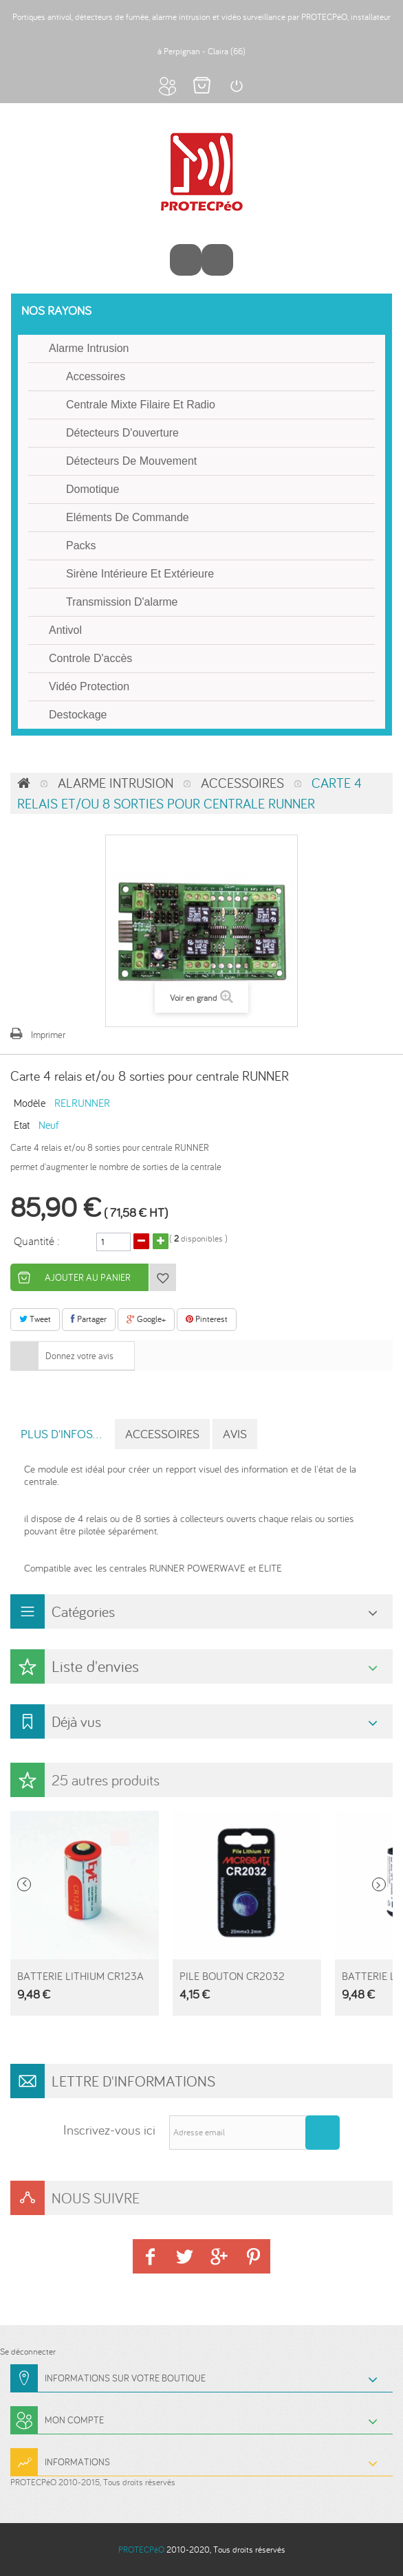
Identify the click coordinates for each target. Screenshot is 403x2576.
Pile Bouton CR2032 (232, 1976)
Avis (235, 1434)
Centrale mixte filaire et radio (140, 404)
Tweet (35, 1319)
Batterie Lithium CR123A (80, 1976)
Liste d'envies (95, 1666)
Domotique (92, 489)
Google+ (146, 1319)
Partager (89, 1319)
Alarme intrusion (89, 348)
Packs (81, 545)
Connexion (236, 86)
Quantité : (37, 1240)
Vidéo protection (89, 686)
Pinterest (207, 1319)
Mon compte (167, 86)
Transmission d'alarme (122, 602)
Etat (22, 1124)
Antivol (65, 630)
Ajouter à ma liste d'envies (162, 1277)
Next (379, 1884)
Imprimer (48, 1034)
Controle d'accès (90, 658)
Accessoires (95, 376)
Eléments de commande (127, 517)
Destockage (78, 714)
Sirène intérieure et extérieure (140, 574)
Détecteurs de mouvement (131, 461)
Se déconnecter (28, 2351)
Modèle (29, 1102)
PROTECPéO (141, 2549)
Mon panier (201, 86)
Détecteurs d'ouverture (122, 433)
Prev (24, 1884)
